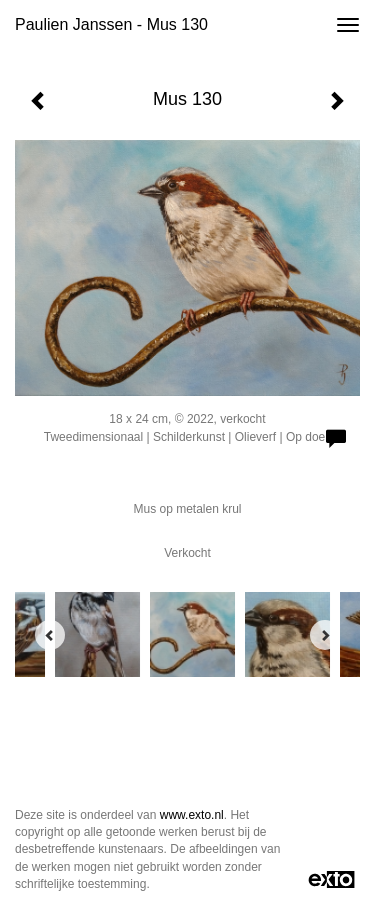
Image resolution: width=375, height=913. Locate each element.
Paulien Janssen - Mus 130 (111, 24)
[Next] (325, 635)
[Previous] (50, 635)
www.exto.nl (192, 815)
